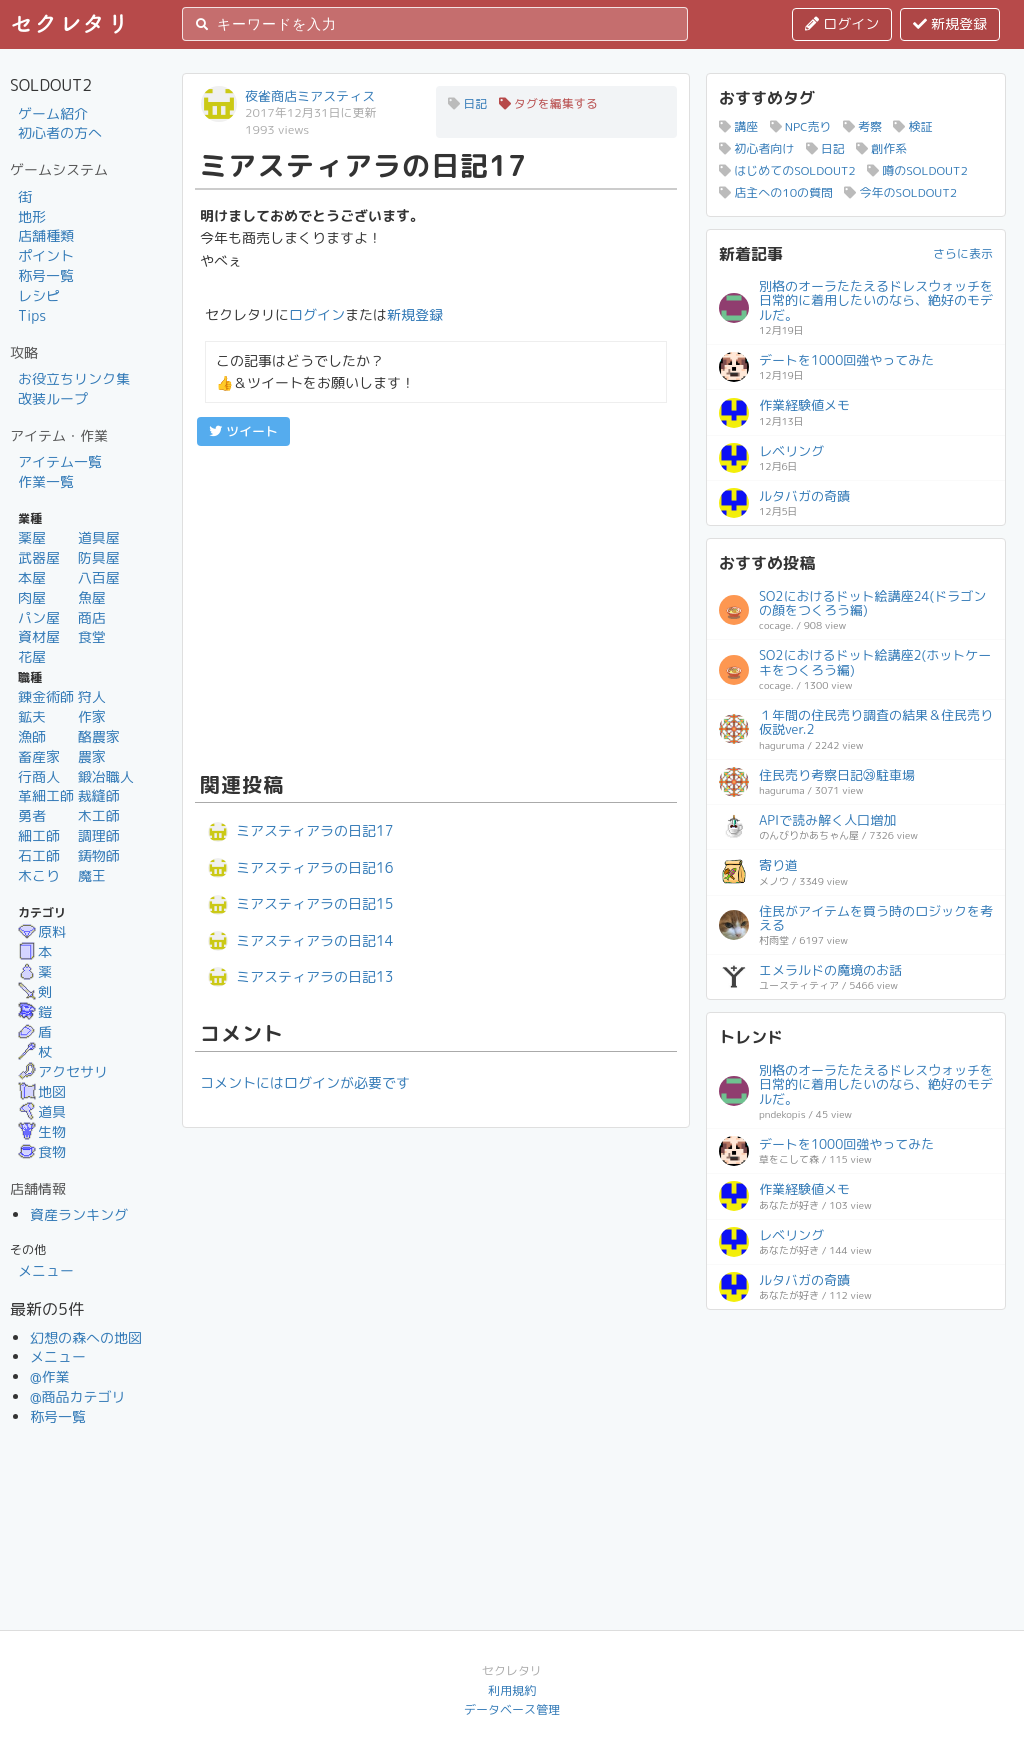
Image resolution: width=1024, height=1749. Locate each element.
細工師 (39, 835)
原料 (42, 931)
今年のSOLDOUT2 (900, 192)
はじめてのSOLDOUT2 (787, 170)
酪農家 (99, 736)
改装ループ (53, 398)
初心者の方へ (60, 132)
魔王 (92, 875)
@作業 (50, 1376)
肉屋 (32, 597)
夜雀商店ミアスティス (310, 96)
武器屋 (39, 557)
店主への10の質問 (776, 192)
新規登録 (950, 23)
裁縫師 (99, 795)
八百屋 (99, 577)
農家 (92, 756)
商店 (92, 617)
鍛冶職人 (106, 776)
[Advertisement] (436, 606)
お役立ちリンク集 (74, 378)
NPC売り (801, 126)
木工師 (99, 815)
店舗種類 (46, 235)
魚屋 (92, 597)
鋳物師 (99, 855)
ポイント (46, 255)
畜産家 (39, 756)
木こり (39, 875)
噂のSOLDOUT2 (917, 170)
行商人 (39, 776)
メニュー (46, 1270)
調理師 (99, 835)
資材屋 (39, 636)
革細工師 (46, 795)
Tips (32, 315)
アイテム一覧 (60, 461)
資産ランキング (79, 1214)
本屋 (32, 577)
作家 (92, 716)
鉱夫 (32, 716)
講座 (738, 126)
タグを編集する (548, 103)
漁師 (32, 736)
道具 (42, 1111)
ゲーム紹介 (53, 113)
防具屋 (99, 557)
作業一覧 (46, 481)
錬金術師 (46, 696)
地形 (32, 216)
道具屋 (99, 537)
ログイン (842, 23)
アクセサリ (63, 1071)
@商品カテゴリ (78, 1396)
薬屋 (32, 537)
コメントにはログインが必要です (305, 1082)
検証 (912, 126)
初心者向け (756, 148)
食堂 (92, 636)
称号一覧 (46, 275)
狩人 (92, 696)
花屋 (32, 656)
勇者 (32, 815)
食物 (42, 1151)
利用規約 (512, 1690)
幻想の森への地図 (86, 1337)
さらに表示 (963, 253)
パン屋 (39, 617)
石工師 (39, 855)
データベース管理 (512, 1709)
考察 (862, 126)
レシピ (39, 295)
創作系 (881, 148)
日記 (467, 103)
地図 (42, 1091)
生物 (42, 1131)
